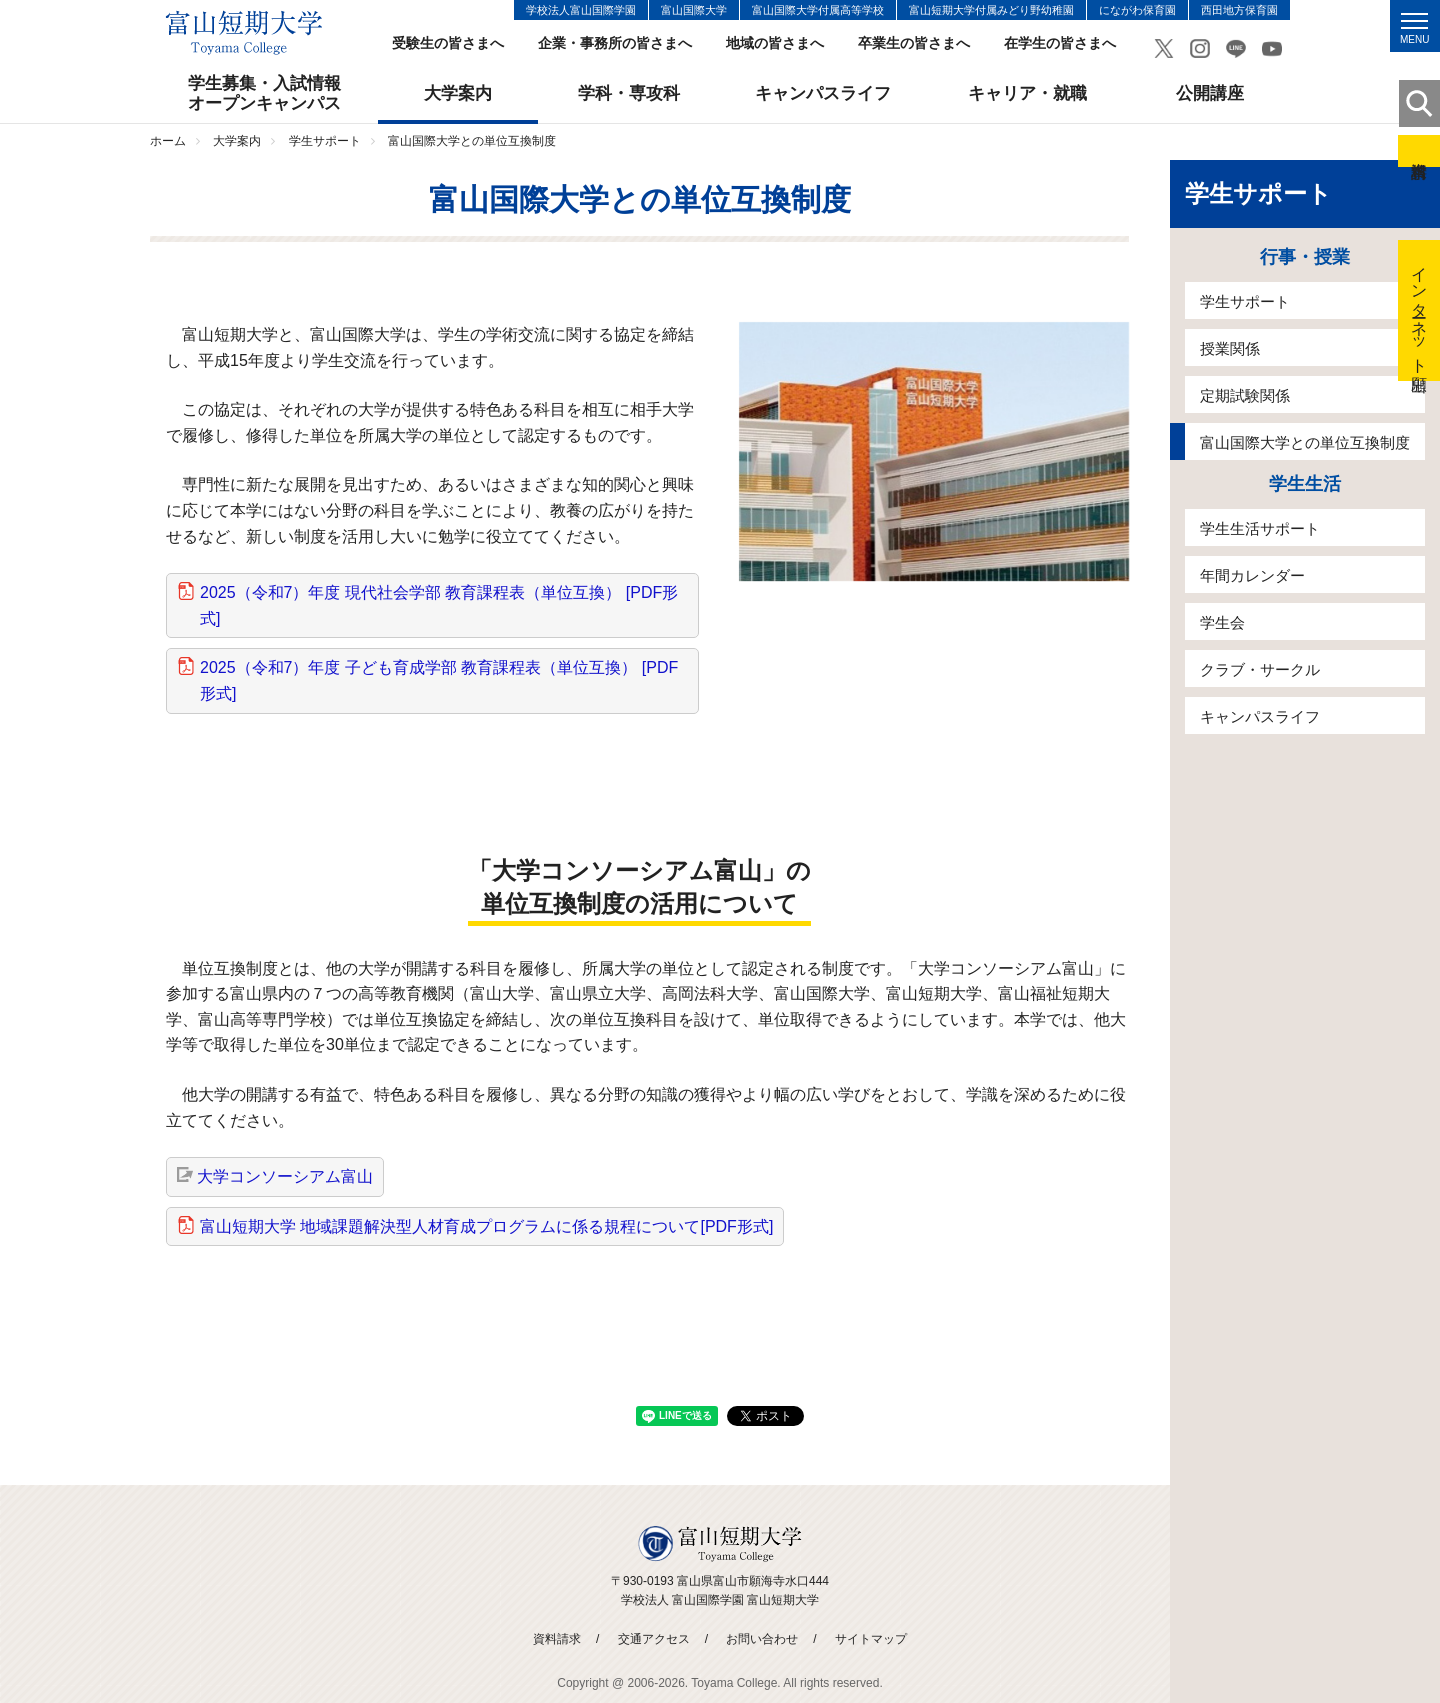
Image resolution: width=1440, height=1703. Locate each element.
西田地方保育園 (1239, 10)
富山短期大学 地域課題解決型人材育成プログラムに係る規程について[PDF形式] (486, 1226)
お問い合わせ (762, 1639)
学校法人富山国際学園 (581, 10)
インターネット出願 (1419, 310)
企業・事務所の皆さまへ (615, 43)
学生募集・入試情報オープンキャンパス (264, 93)
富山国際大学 (694, 10)
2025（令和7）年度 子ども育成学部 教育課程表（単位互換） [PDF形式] (439, 680)
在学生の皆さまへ (1060, 43)
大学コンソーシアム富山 (285, 1176)
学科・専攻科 (629, 93)
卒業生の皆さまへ (914, 43)
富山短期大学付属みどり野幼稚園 (991, 10)
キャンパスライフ (823, 93)
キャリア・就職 (1027, 93)
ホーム (168, 141)
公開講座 (1210, 93)
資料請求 (1419, 151)
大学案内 (458, 93)
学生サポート (325, 141)
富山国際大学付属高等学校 (818, 10)
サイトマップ (871, 1639)
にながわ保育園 (1137, 10)
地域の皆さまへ (775, 43)
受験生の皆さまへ (448, 43)
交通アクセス (654, 1639)
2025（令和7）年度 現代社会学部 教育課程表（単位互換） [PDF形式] (439, 605)
